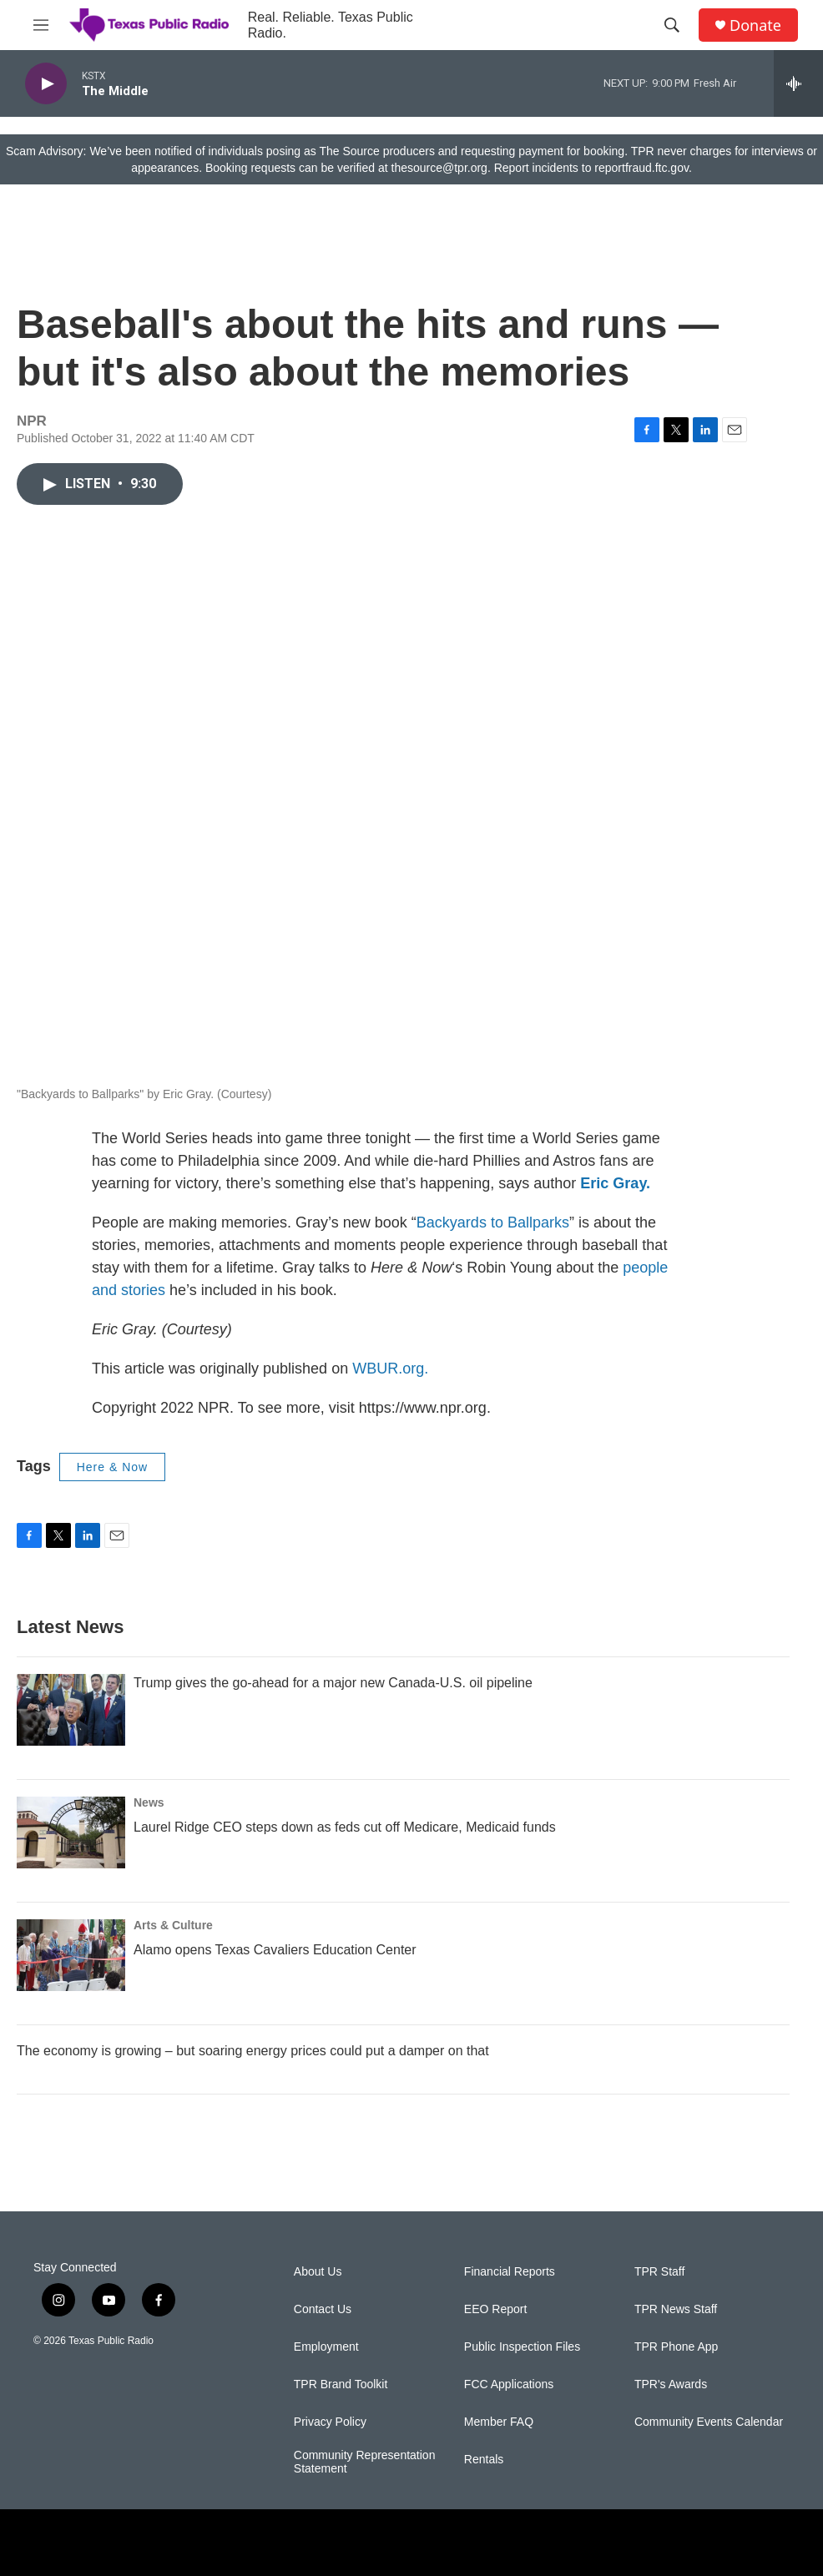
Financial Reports (509, 2272)
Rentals (483, 2459)
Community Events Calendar (708, 2422)
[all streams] (798, 83)
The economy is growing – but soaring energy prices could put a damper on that (253, 2051)
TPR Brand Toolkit (341, 2384)
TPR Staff (659, 2272)
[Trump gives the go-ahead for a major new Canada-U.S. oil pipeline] (71, 1710)
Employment (326, 2347)
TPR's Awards (670, 2384)
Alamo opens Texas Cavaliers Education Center (275, 1950)
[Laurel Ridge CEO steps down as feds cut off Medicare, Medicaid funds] (71, 1832)
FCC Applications (508, 2384)
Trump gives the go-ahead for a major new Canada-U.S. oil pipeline (333, 1683)
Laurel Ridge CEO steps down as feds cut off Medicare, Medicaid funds (345, 1827)
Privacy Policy (330, 2422)
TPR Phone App (676, 2347)
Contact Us (322, 2309)
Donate (755, 25)
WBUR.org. (390, 1368)
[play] (46, 83)
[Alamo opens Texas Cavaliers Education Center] (71, 1955)
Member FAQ (498, 2422)
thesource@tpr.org (439, 167)
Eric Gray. (615, 1183)
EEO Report (495, 2309)
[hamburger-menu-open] (41, 25)
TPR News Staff (675, 2309)
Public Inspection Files (522, 2347)
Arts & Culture (173, 1925)
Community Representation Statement (365, 2462)
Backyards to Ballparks (493, 1222)
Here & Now (112, 1467)
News (149, 1802)
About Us (318, 2272)
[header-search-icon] (672, 25)
